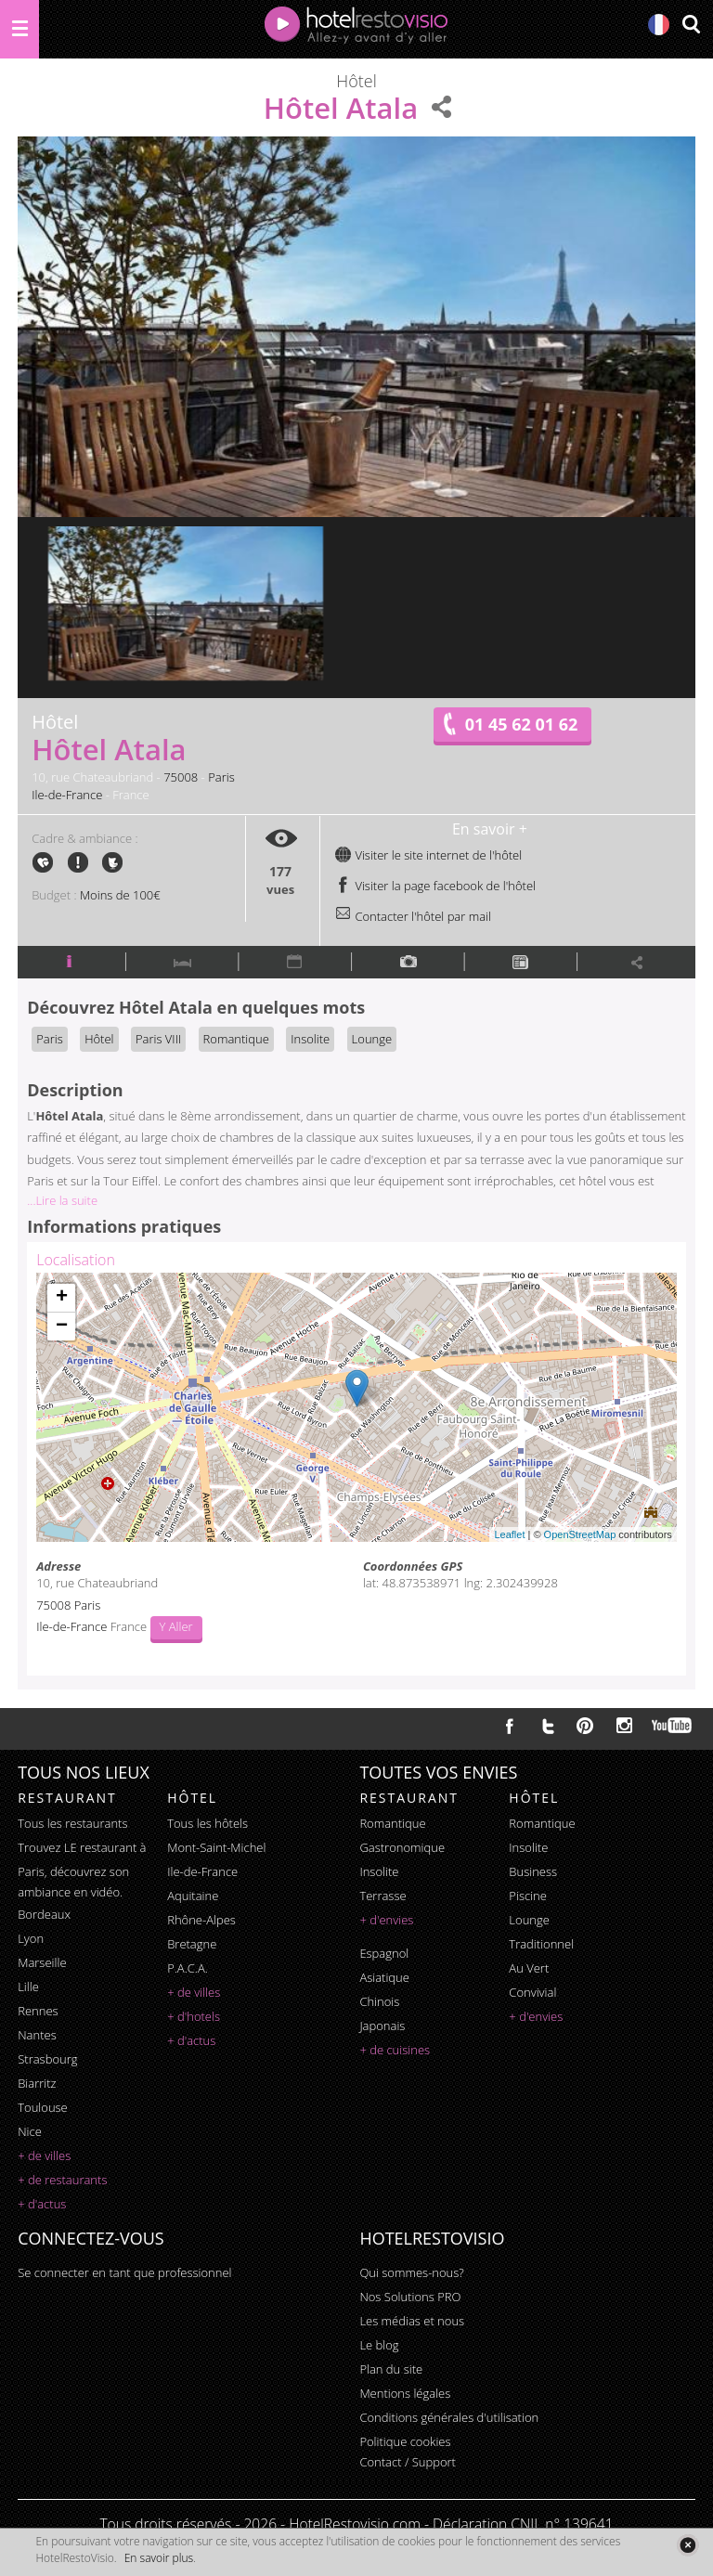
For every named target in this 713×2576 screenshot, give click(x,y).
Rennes (38, 2010)
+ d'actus (42, 2203)
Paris (221, 777)
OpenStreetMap (580, 1534)
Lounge (372, 1038)
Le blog (378, 2345)
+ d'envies (386, 1919)
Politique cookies (404, 2441)
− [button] (62, 1326)
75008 (180, 777)
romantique (392, 1823)
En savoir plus (158, 2558)
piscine (528, 1895)
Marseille (42, 1962)
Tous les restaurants (72, 1823)
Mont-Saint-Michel (216, 1847)
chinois (379, 2001)
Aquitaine (192, 1895)
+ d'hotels (193, 2016)
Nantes (37, 2034)
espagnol (383, 1953)
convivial (532, 1992)
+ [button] (62, 1298)
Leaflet (509, 1534)
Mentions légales (404, 2393)
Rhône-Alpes (201, 1919)
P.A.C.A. (187, 1968)
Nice (30, 2131)
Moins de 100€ (120, 895)
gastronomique (402, 1847)
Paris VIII (158, 1038)
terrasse (382, 1895)
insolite (378, 1871)
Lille (28, 1986)
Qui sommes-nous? (411, 2272)
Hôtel (98, 1038)
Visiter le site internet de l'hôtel (428, 855)
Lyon (31, 1938)
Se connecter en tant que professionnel (124, 2272)
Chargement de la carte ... (354, 1407)
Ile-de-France (67, 794)
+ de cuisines (394, 2049)
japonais (382, 2025)
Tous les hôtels (207, 1823)
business (533, 1871)
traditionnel (541, 1943)
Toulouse (43, 2107)
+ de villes (44, 2155)
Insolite (310, 1038)
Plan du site (390, 2369)
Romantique (236, 1038)
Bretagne (191, 1943)
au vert (529, 1968)
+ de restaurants (62, 2179)
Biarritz (37, 2083)
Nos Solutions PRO (409, 2296)
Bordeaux (44, 1914)
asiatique (384, 1977)
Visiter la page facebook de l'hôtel (435, 885)
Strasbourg (47, 2059)
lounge (529, 1919)
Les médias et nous (411, 2320)
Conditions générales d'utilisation (448, 2417)
